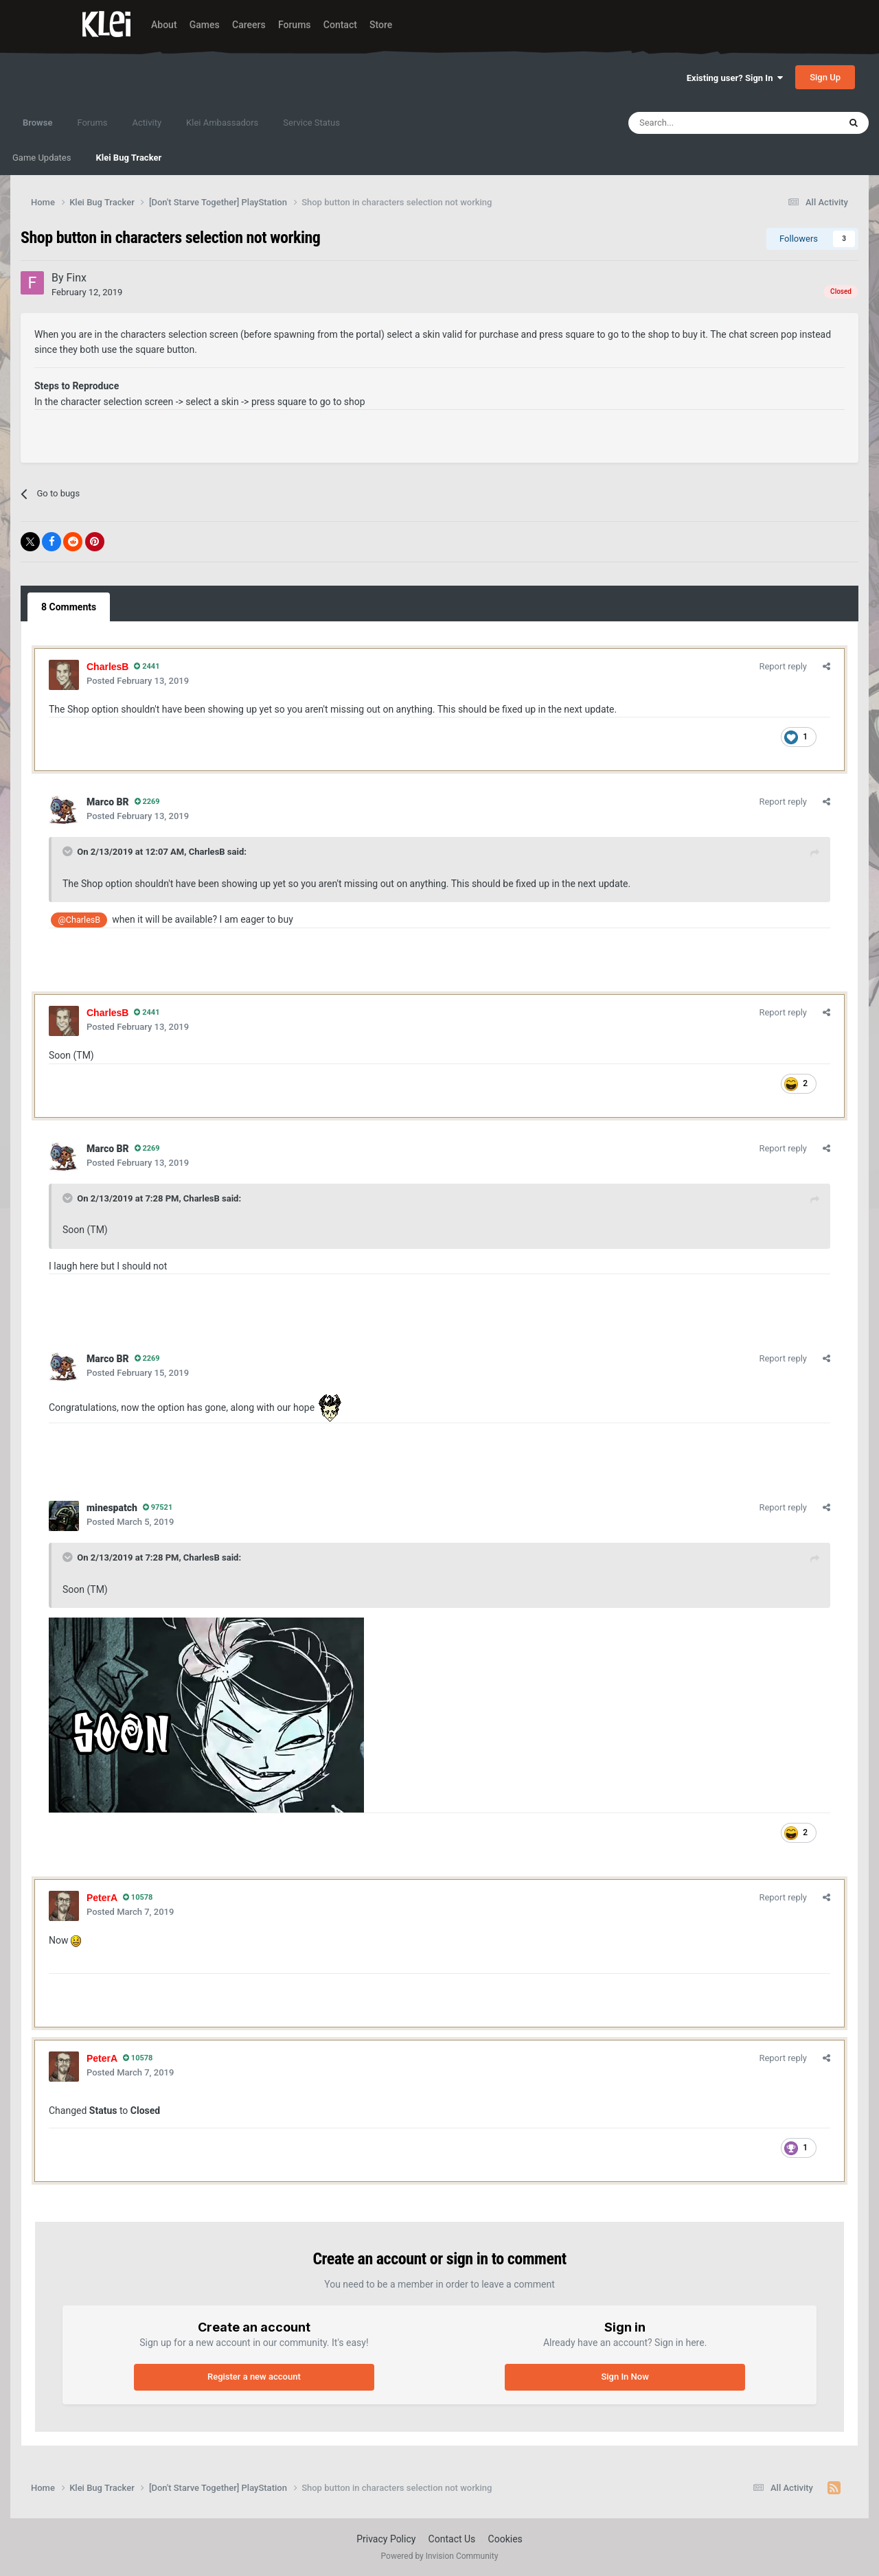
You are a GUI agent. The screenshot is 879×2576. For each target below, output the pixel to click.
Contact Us (452, 2538)
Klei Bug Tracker (128, 157)
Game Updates (41, 157)
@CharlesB (79, 920)
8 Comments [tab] (68, 606)
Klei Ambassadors (222, 122)
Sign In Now (624, 2376)
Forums (294, 24)
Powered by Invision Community (440, 2556)
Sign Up (825, 77)
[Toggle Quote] (68, 851)
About (164, 24)
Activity (147, 122)
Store (380, 24)
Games (205, 24)
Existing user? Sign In (735, 78)
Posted (138, 681)
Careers (249, 24)
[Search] (703, 123)
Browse (37, 129)
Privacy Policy (385, 2538)
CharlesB (207, 852)
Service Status (311, 122)
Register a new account (254, 2376)
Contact (340, 24)
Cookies (505, 2538)
